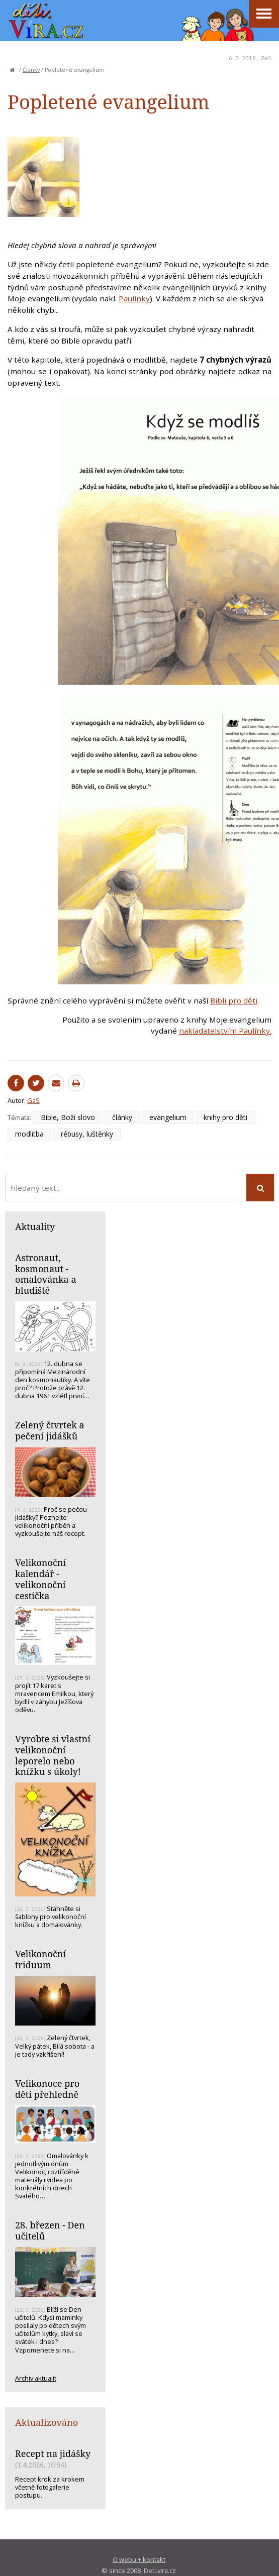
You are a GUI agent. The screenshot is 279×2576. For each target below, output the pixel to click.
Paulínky (134, 298)
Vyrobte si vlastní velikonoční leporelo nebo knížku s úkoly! (52, 1755)
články (122, 1117)
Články (31, 69)
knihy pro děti (225, 1117)
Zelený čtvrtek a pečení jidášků (49, 1430)
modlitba (29, 1134)
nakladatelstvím (209, 1031)
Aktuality (35, 1226)
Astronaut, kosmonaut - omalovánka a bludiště (45, 1274)
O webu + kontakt (139, 2559)
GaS (265, 58)
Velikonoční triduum (40, 1959)
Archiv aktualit (35, 2378)
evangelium (168, 1117)
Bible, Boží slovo (68, 1117)
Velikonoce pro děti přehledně (47, 2088)
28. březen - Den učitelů (50, 2230)
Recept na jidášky (52, 2453)
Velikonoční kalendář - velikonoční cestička (40, 1578)
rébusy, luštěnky (87, 1134)
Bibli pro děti (233, 1000)
